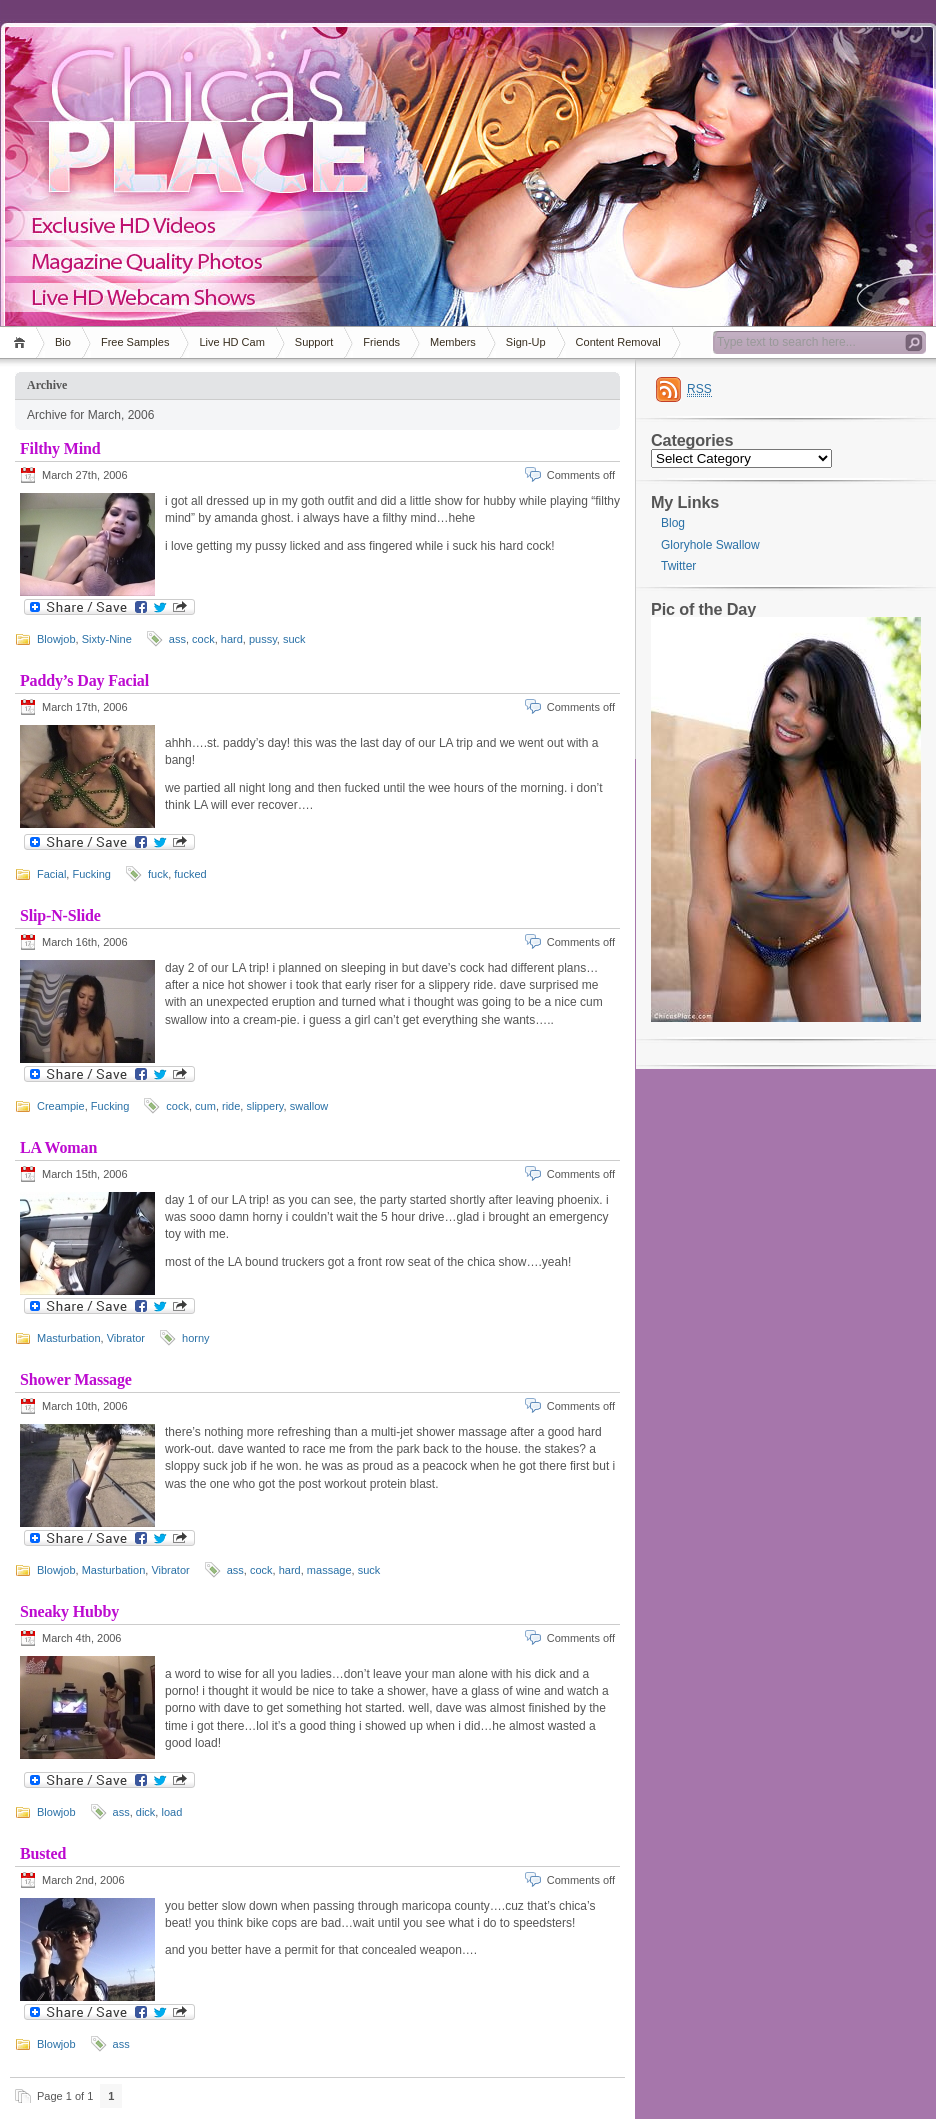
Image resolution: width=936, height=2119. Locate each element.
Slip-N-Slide (60, 915)
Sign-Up (526, 342)
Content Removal (618, 342)
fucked (190, 874)
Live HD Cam (231, 342)
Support (314, 342)
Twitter (678, 566)
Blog (673, 523)
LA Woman (58, 1147)
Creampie (61, 1106)
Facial (51, 874)
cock (203, 639)
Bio (63, 342)
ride (231, 1106)
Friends (381, 342)
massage (329, 1570)
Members (453, 342)
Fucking (91, 874)
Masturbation (69, 1338)
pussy (263, 639)
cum (205, 1106)
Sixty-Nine (107, 639)
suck (294, 639)
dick (146, 1812)
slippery (264, 1106)
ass (177, 639)
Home (22, 342)
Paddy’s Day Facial (84, 680)
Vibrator (126, 1338)
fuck (158, 874)
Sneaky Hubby (69, 1611)
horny (196, 1338)
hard (232, 639)
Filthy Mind (60, 448)
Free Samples (135, 342)
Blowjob (56, 639)
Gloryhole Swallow (710, 545)
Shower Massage (76, 1379)
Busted (43, 1853)
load (171, 1812)
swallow (309, 1106)
